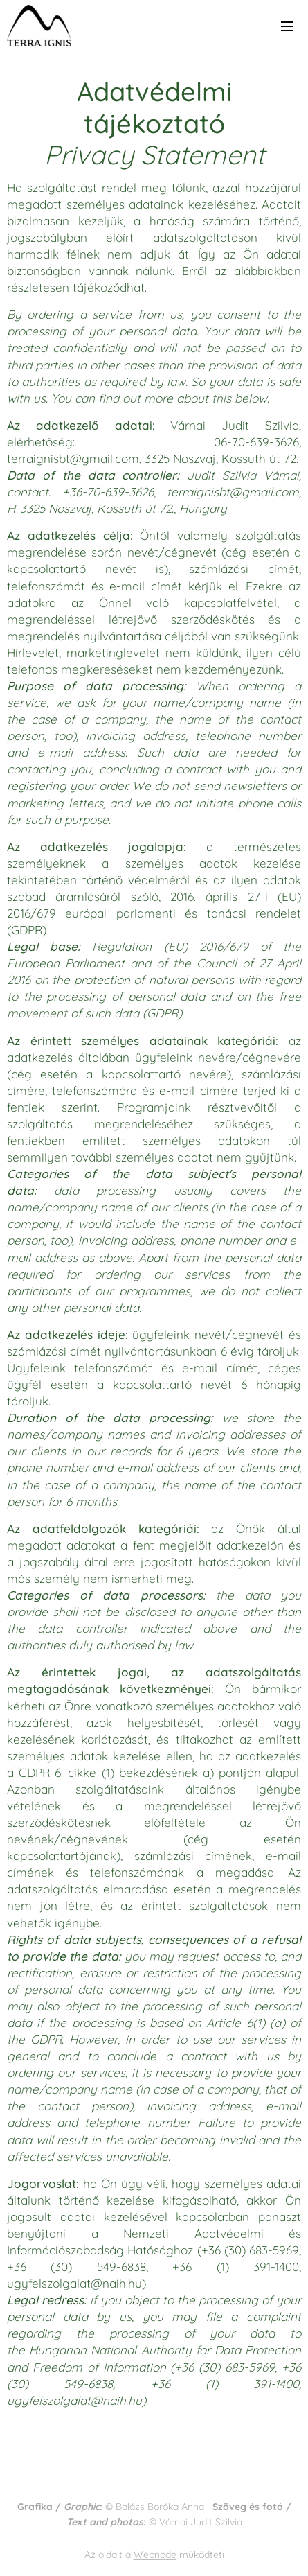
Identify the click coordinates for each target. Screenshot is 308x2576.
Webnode (155, 2554)
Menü (287, 26)
